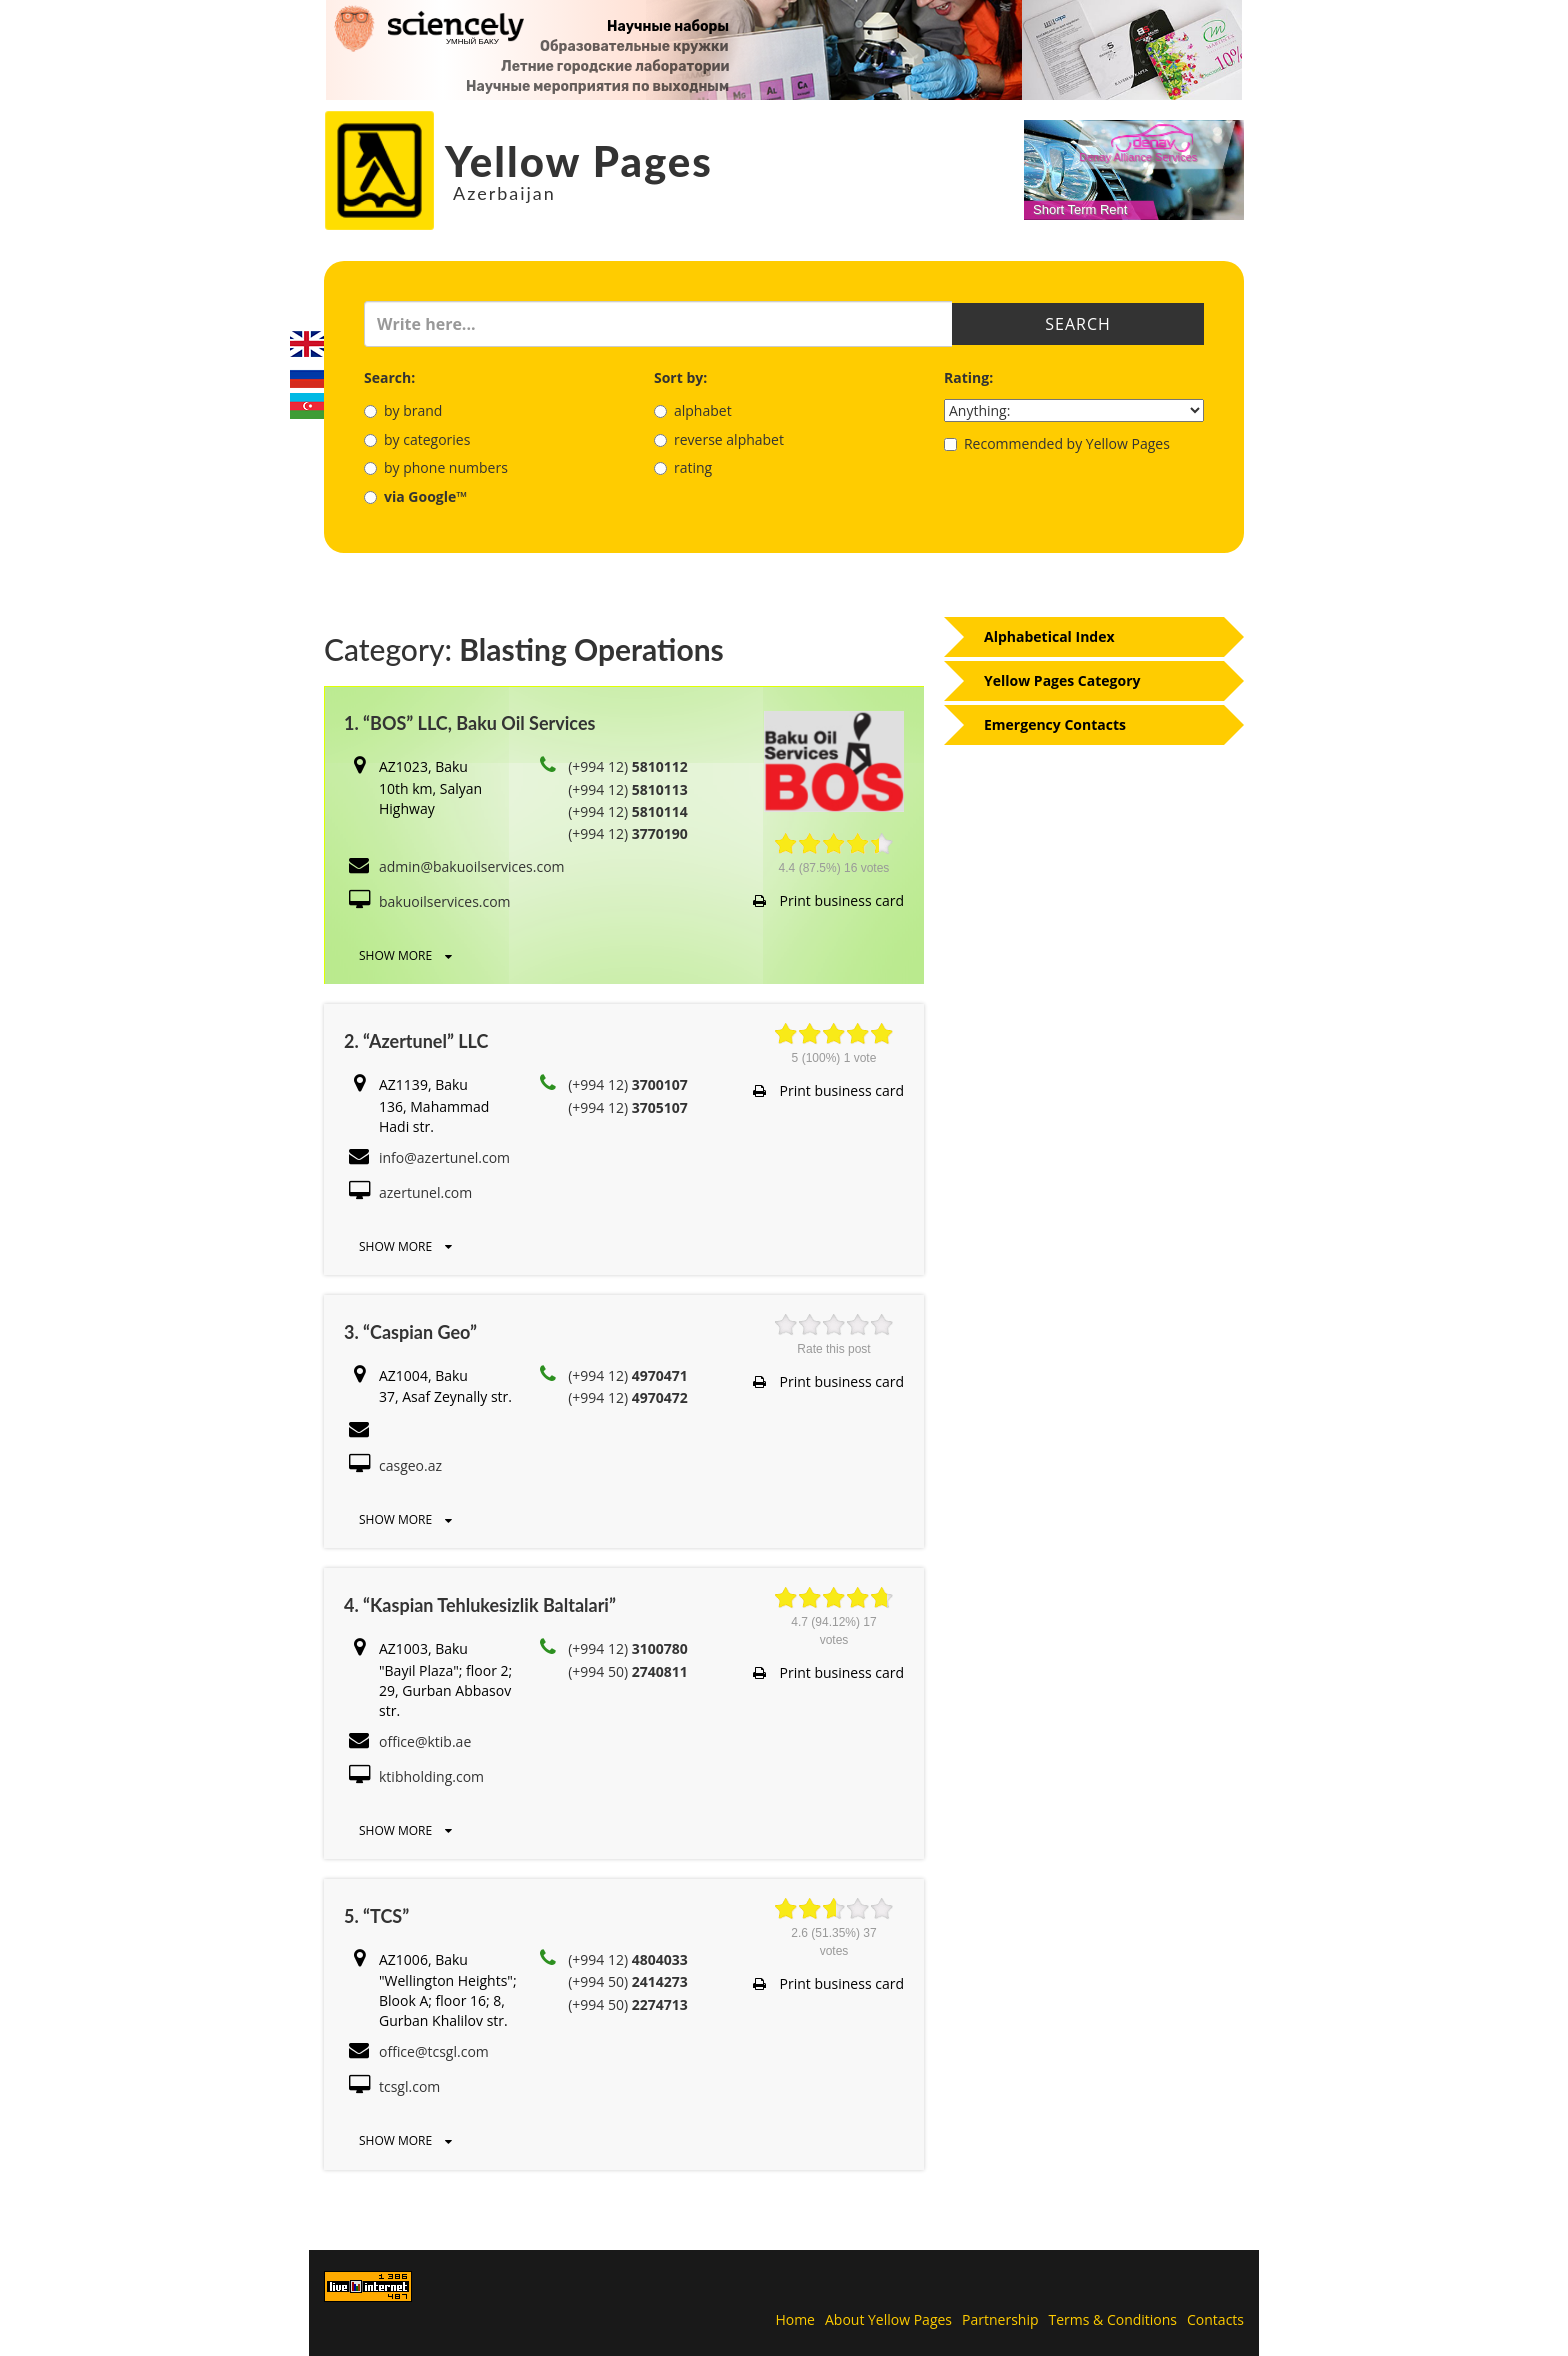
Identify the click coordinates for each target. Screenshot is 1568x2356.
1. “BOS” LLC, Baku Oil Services (469, 723)
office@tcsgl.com (434, 2051)
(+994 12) (628, 766)
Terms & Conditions (1113, 2319)
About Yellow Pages (888, 2319)
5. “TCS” (376, 1916)
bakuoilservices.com (445, 901)
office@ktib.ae (425, 1741)
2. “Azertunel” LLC (416, 1041)
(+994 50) (628, 1671)
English (307, 344)
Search (1078, 324)
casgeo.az (410, 1465)
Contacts (1215, 2319)
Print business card (828, 900)
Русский (307, 375)
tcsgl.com (409, 2086)
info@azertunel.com (444, 1157)
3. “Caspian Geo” (410, 1332)
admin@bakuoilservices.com (472, 866)
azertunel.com (425, 1192)
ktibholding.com (431, 1776)
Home (795, 2319)
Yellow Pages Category (1062, 680)
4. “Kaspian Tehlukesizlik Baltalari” (480, 1605)
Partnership (1000, 2319)
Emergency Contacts (1055, 724)
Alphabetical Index (1049, 636)
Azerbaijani (307, 406)
